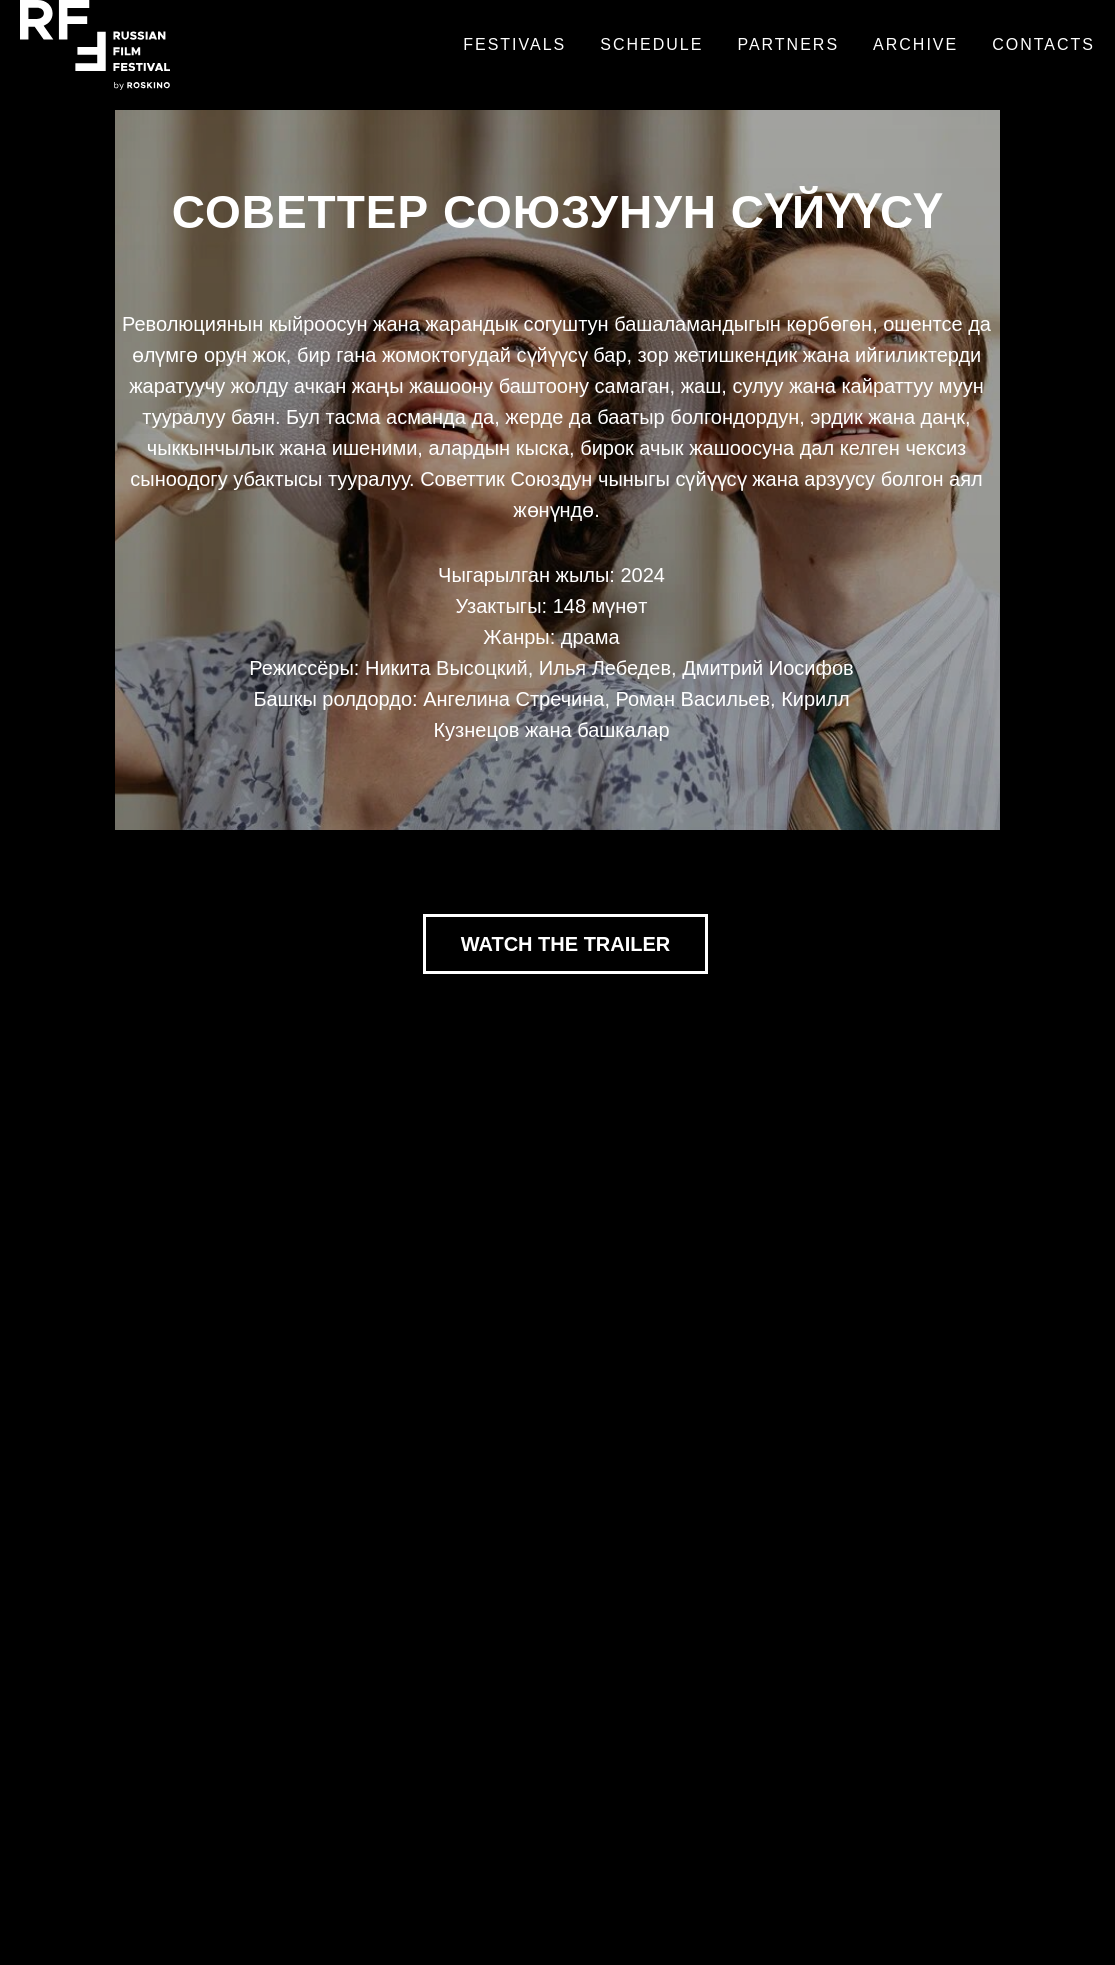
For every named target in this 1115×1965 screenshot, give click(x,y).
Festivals (514, 44)
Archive (915, 44)
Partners (788, 44)
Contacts (1043, 44)
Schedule (651, 44)
